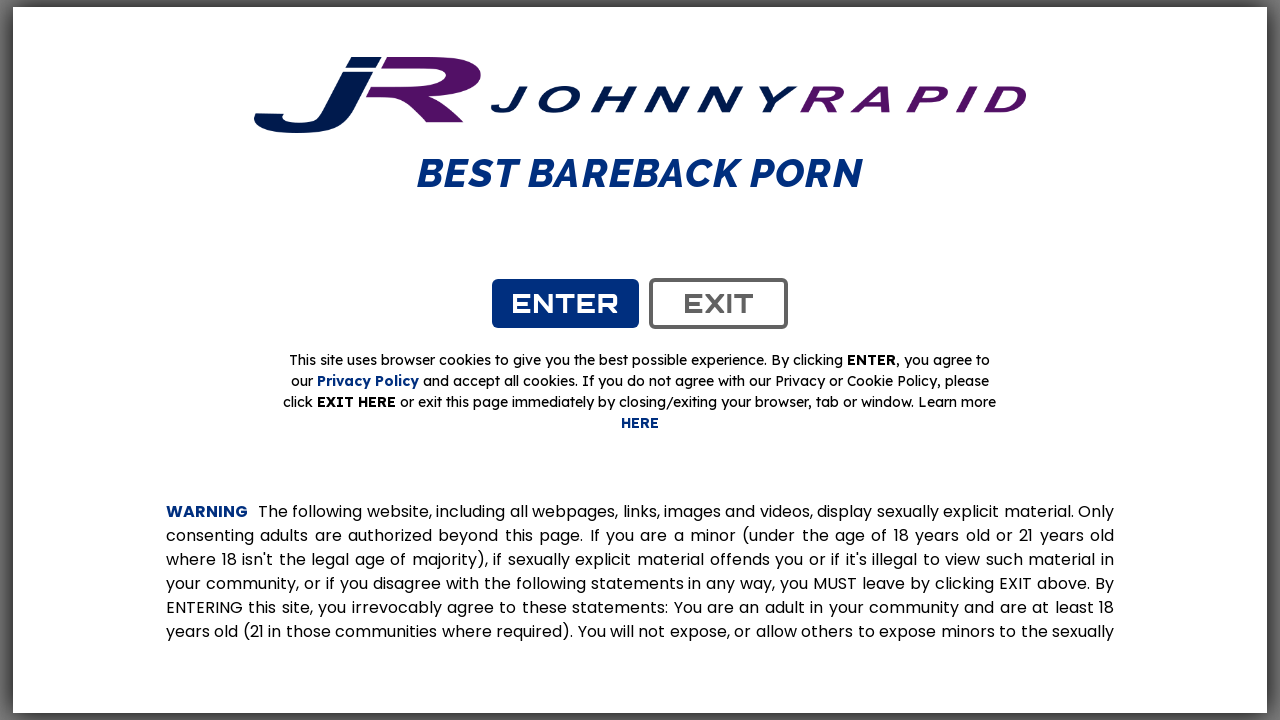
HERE (640, 423)
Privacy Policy (368, 381)
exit (718, 303)
